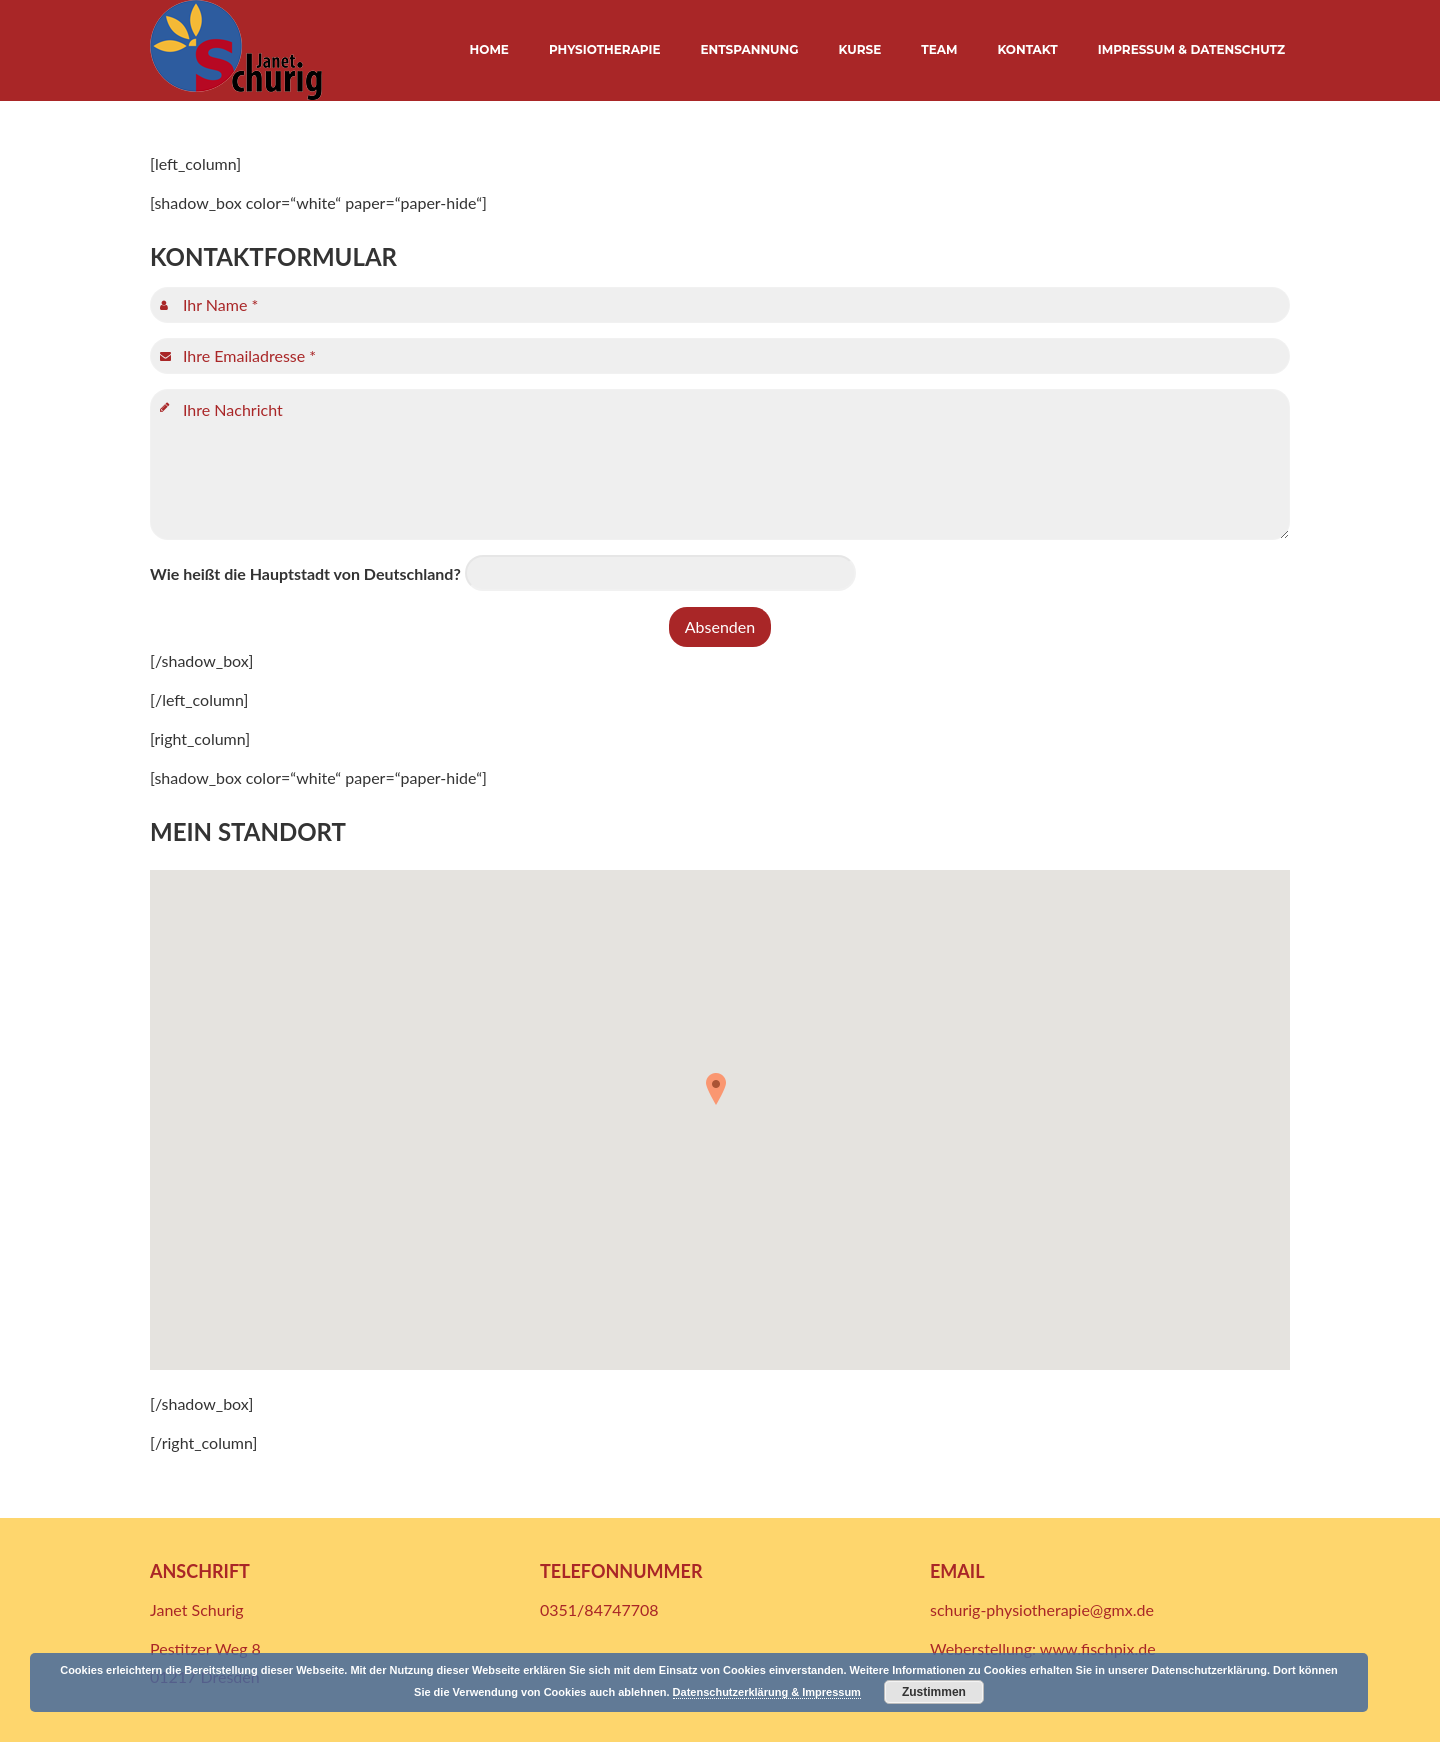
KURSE (860, 49)
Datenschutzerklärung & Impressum (767, 1692)
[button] (720, 1096)
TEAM (939, 49)
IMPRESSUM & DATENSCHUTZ (1191, 49)
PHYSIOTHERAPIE (605, 49)
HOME (489, 49)
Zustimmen (934, 1692)
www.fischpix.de (1098, 1648)
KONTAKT (1027, 49)
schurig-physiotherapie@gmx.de (1042, 1609)
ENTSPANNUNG (750, 49)
